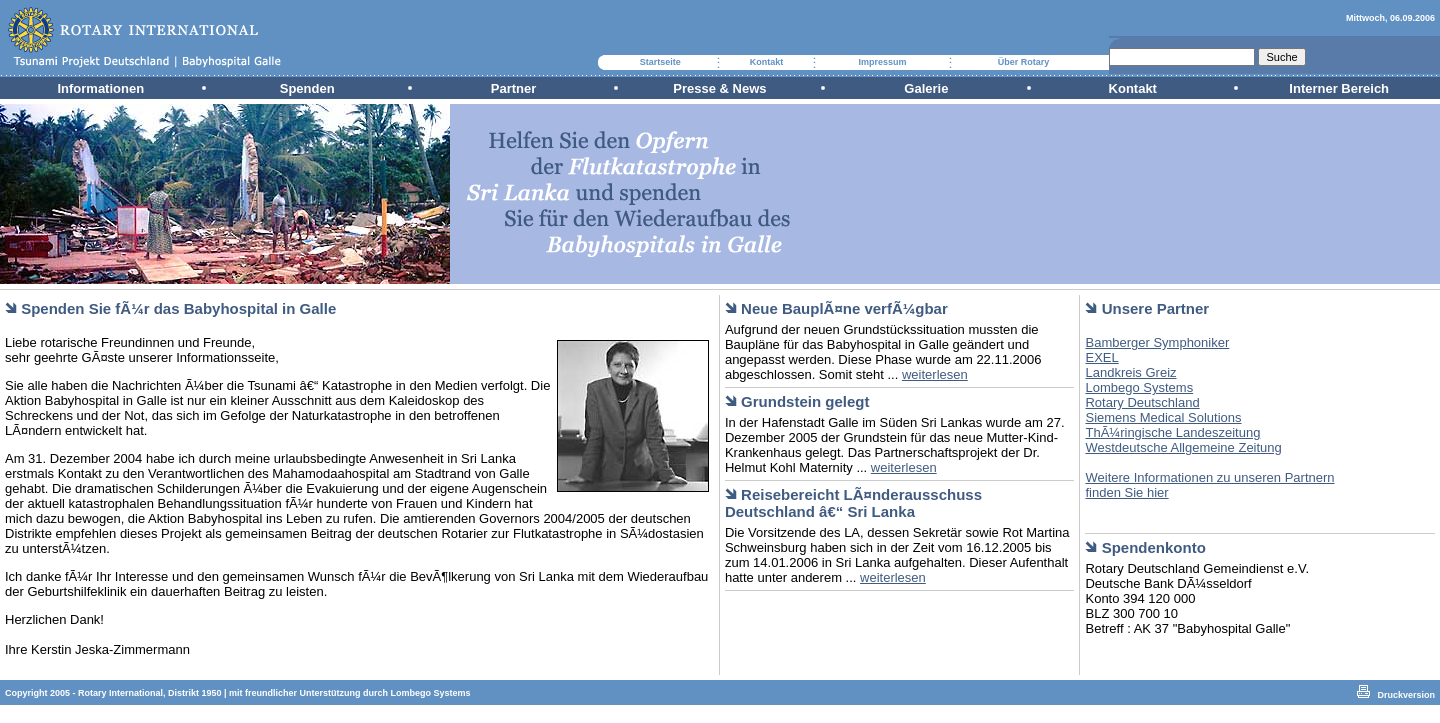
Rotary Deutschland (1142, 402)
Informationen (100, 88)
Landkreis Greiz (1130, 372)
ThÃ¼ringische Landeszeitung (1172, 432)
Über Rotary (1024, 62)
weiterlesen (935, 374)
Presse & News (719, 88)
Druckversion (1406, 695)
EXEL (1101, 357)
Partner (514, 88)
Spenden (307, 88)
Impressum (882, 62)
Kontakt (767, 62)
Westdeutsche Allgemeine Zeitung (1183, 447)
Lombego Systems (1139, 387)
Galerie (926, 88)
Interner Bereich (1339, 88)
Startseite (660, 62)
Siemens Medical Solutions (1163, 417)
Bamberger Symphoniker (1157, 342)
